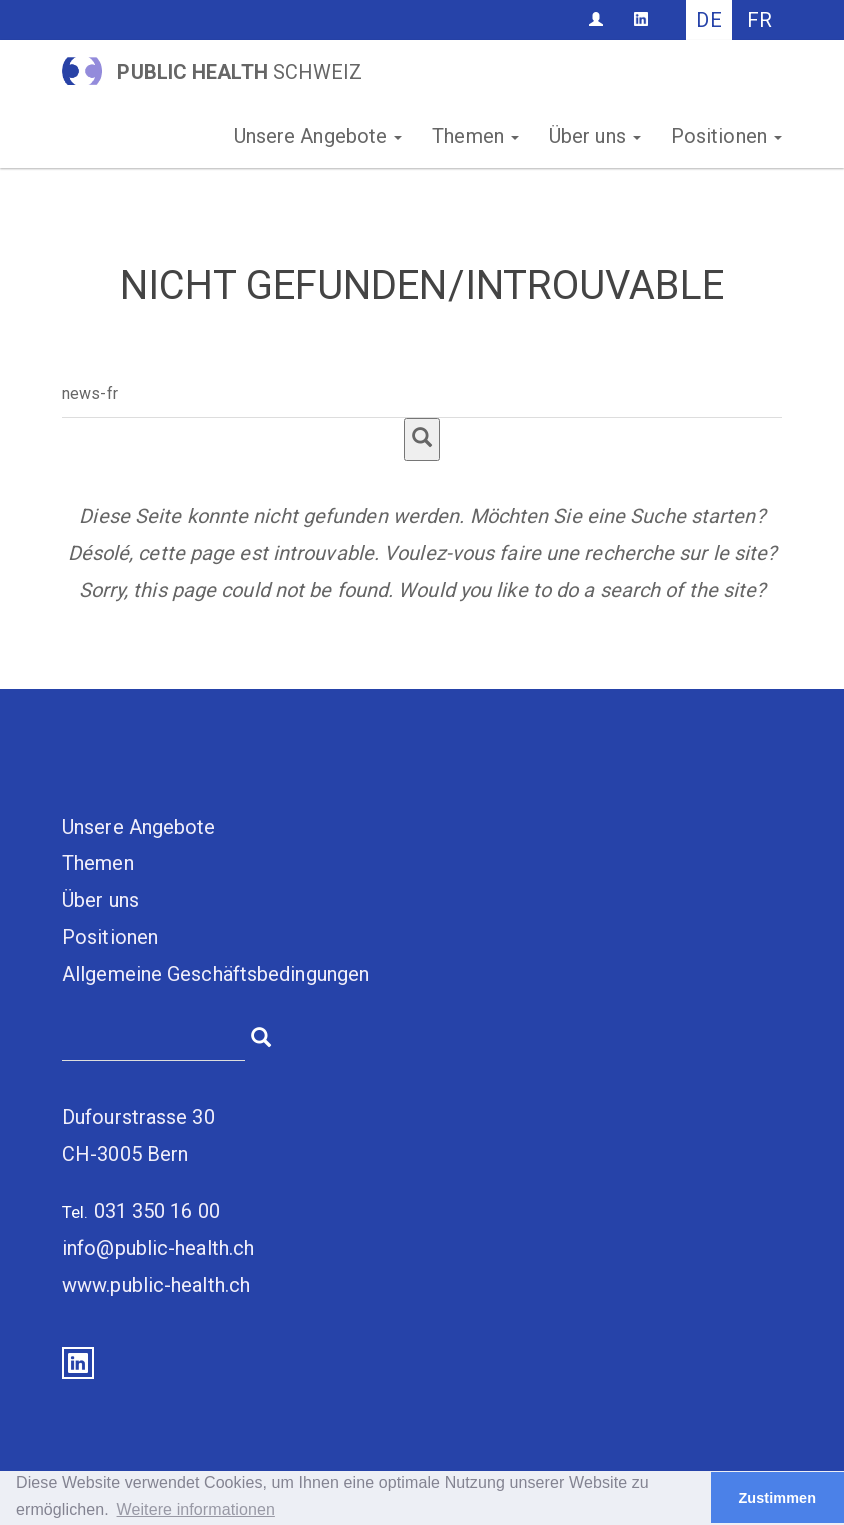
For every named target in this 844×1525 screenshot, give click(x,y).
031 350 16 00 (157, 1211)
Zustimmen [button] (777, 1498)
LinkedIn (78, 1363)
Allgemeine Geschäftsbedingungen (215, 974)
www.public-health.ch (156, 1285)
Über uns (595, 136)
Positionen (726, 136)
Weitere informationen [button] (196, 1509)
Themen (475, 136)
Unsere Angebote (318, 136)
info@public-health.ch (158, 1248)
